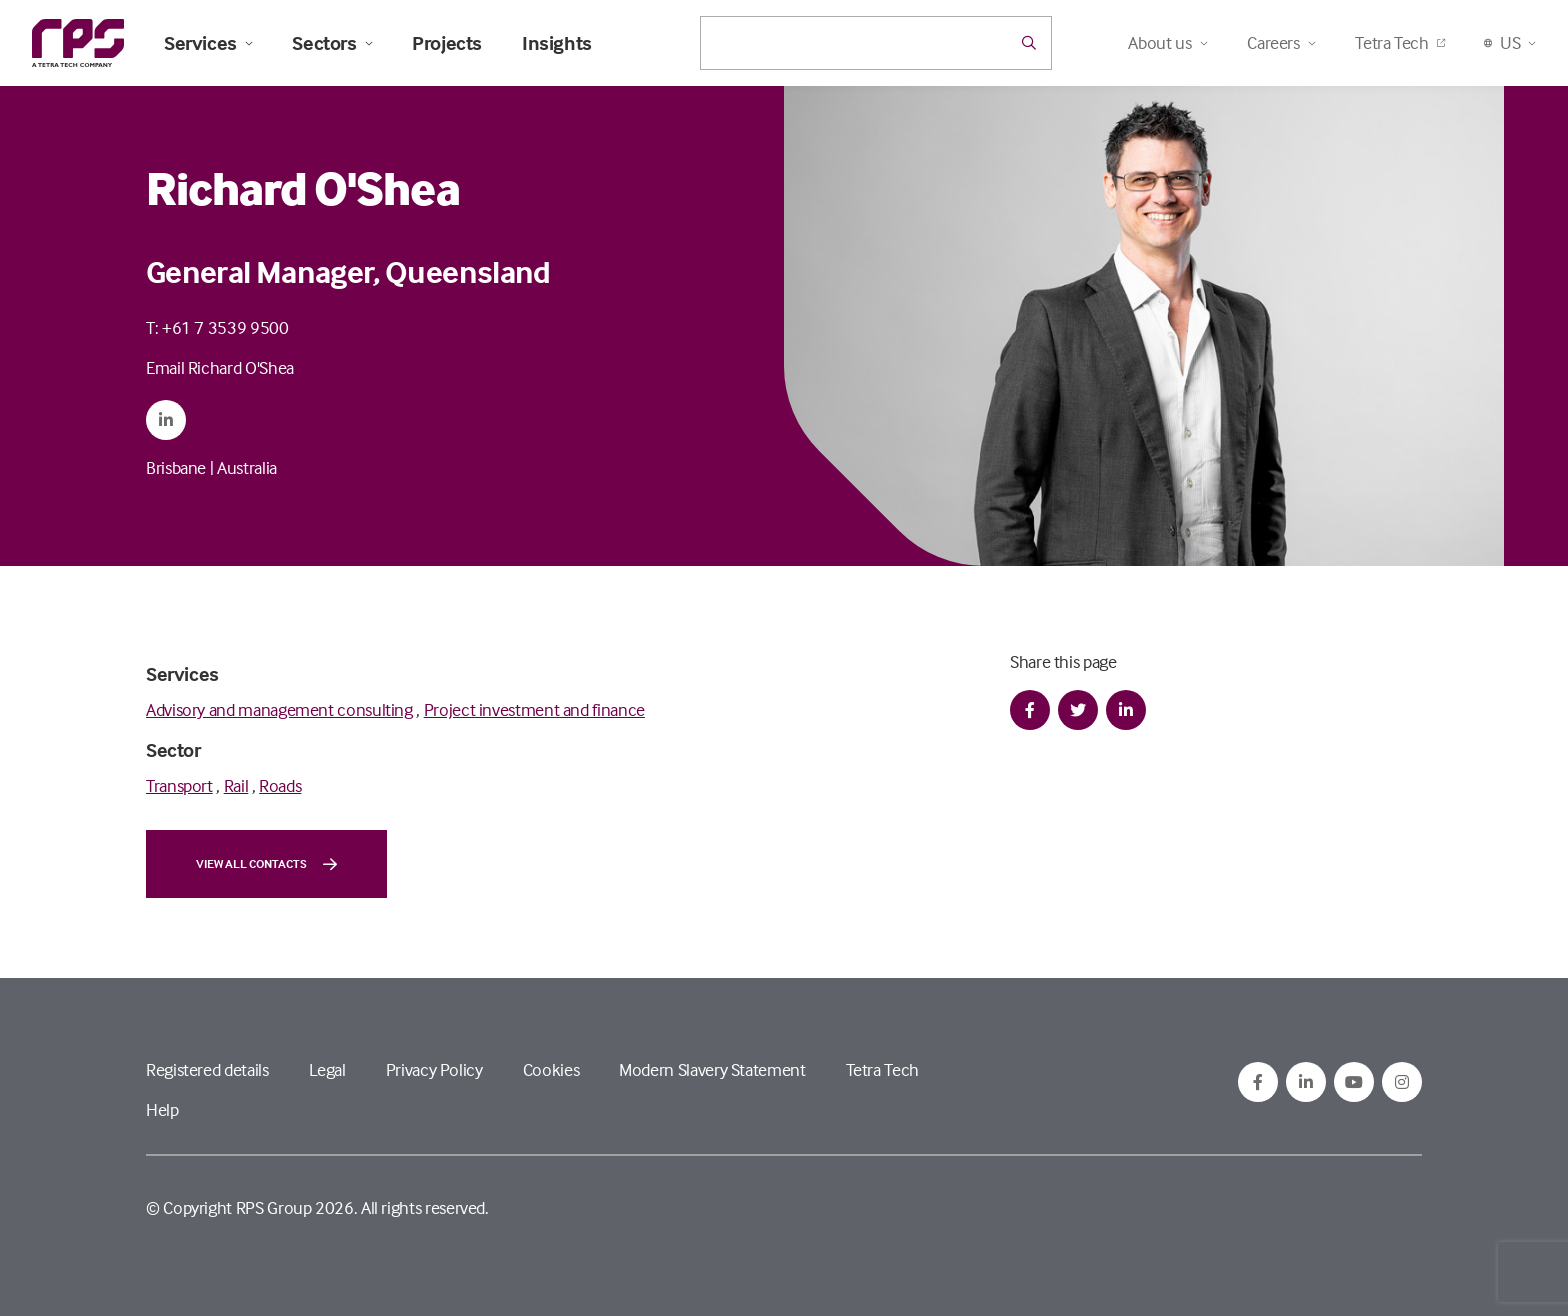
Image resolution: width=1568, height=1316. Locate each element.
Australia (247, 467)
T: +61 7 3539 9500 (217, 327)
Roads (280, 785)
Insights (557, 43)
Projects (447, 43)
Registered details (207, 1069)
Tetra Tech (1399, 42)
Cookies (551, 1069)
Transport (179, 785)
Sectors (332, 43)
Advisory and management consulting (279, 709)
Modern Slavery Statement (712, 1069)
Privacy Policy (434, 1069)
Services (208, 43)
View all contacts (266, 864)
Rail (236, 785)
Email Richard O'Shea (220, 367)
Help (162, 1109)
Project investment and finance (534, 709)
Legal (327, 1069)
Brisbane (176, 467)
